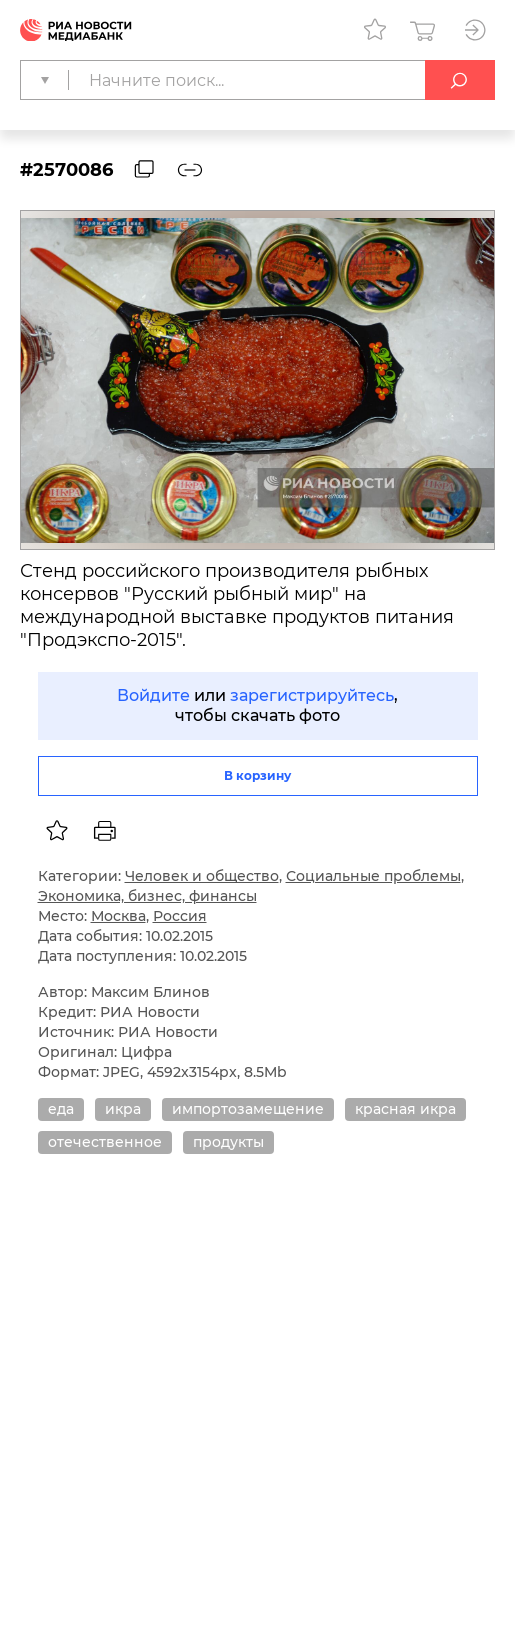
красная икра (405, 1109)
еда (61, 1109)
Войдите (153, 695)
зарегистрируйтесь (312, 695)
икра (123, 1109)
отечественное (105, 1142)
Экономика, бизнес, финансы (147, 896)
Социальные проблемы (373, 876)
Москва (118, 916)
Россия (180, 916)
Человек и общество (202, 876)
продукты (228, 1142)
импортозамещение (248, 1109)
